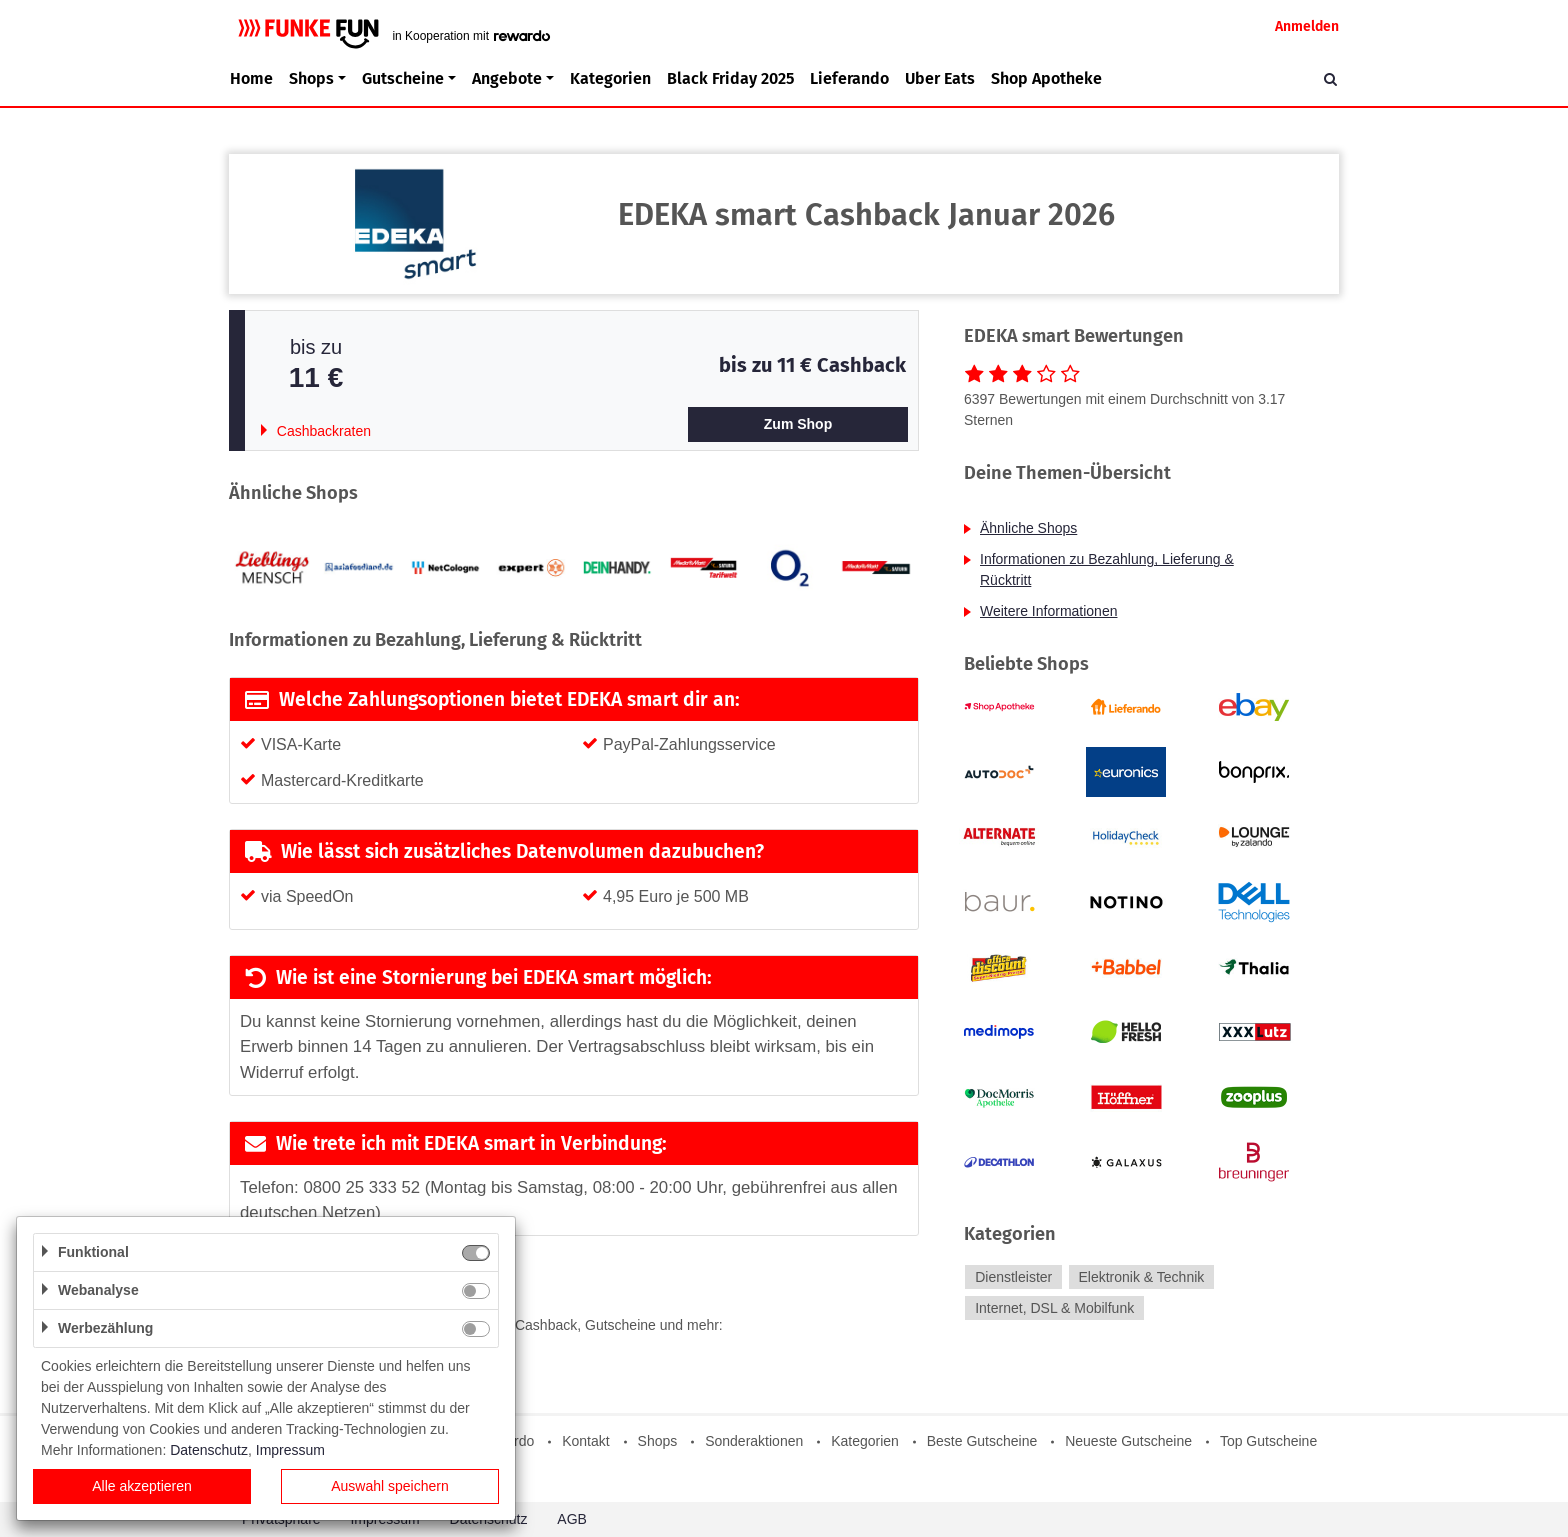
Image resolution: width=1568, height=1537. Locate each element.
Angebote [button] (507, 78)
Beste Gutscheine (982, 1441)
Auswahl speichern (390, 1486)
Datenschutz (209, 1450)
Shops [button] (311, 78)
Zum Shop (798, 424)
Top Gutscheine (1268, 1441)
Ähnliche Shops (1028, 528)
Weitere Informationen (1048, 611)
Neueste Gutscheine (1128, 1441)
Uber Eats (940, 78)
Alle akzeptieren (142, 1486)
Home (251, 78)
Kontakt (585, 1441)
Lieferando (849, 78)
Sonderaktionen (754, 1441)
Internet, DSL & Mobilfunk (1054, 1308)
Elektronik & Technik (1141, 1277)
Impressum (290, 1450)
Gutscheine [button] (403, 78)
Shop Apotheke (1046, 78)
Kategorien (610, 78)
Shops (658, 1441)
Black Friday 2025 (730, 78)
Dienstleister (1013, 1277)
